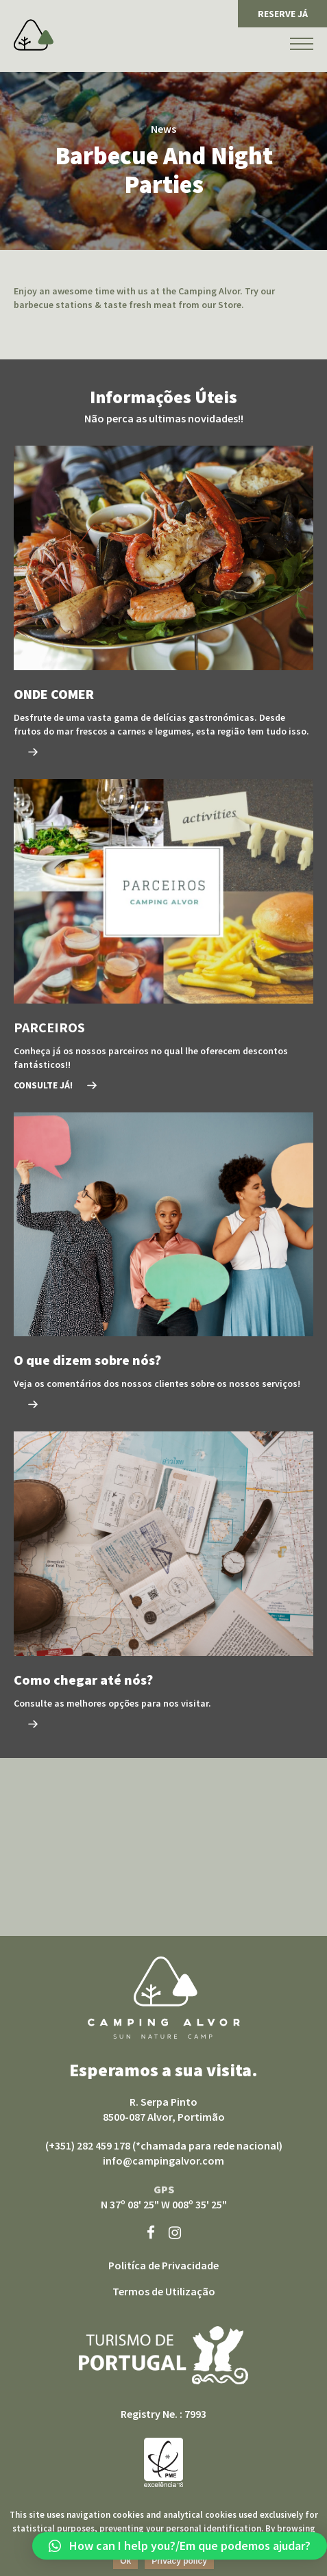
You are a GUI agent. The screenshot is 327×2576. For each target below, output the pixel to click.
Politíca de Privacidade (163, 2265)
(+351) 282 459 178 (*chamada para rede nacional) (163, 2145)
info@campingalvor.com (163, 2160)
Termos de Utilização (163, 2291)
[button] (179, 2546)
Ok (125, 2561)
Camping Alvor (33, 35)
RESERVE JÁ (283, 14)
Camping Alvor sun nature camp (164, 1997)
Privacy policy (179, 2561)
